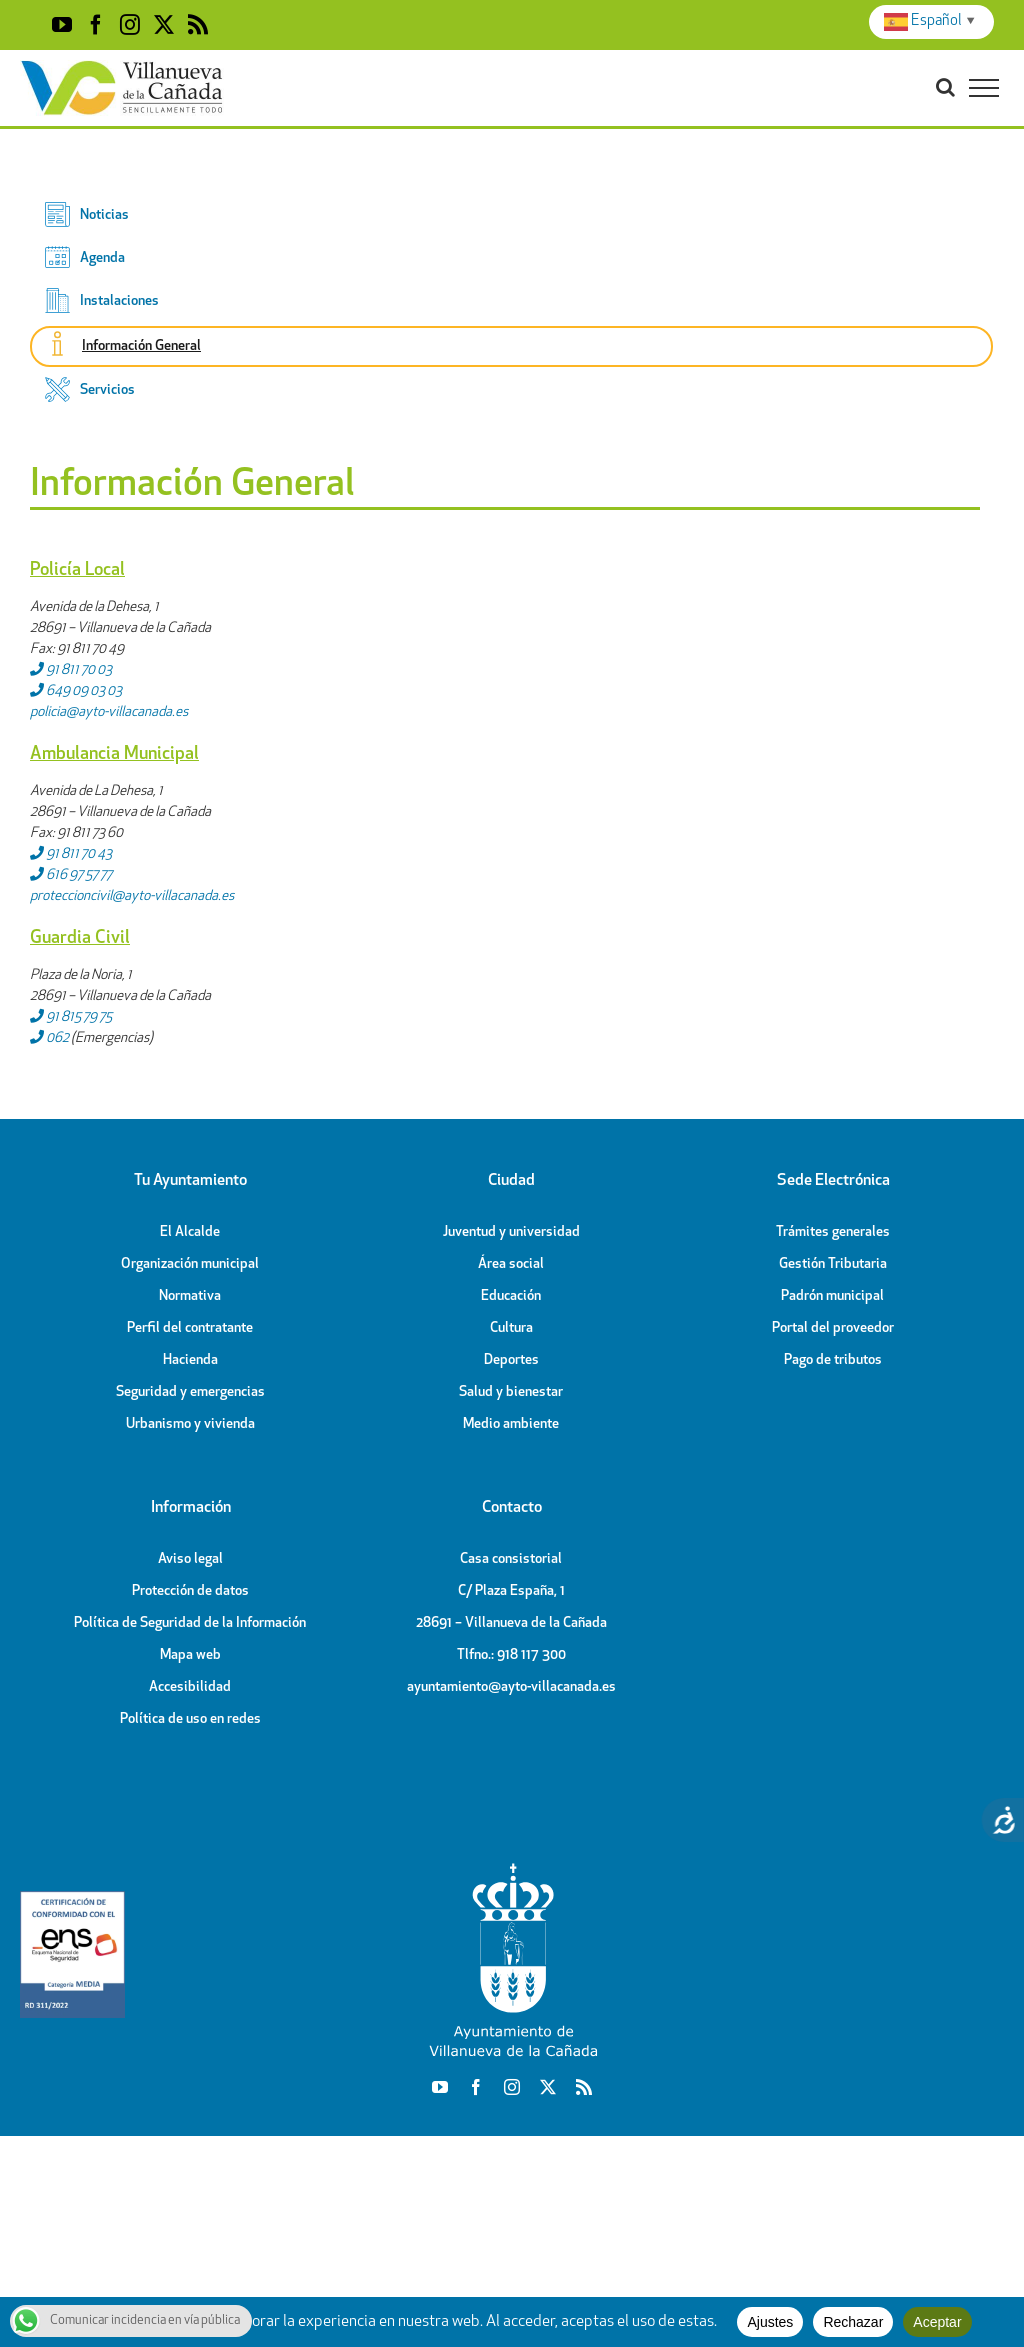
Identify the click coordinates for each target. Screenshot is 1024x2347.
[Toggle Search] (945, 87)
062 (49, 1038)
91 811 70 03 (71, 670)
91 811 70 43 (71, 854)
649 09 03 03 (76, 691)
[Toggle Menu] (984, 88)
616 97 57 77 (71, 875)
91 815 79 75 (71, 1017)
